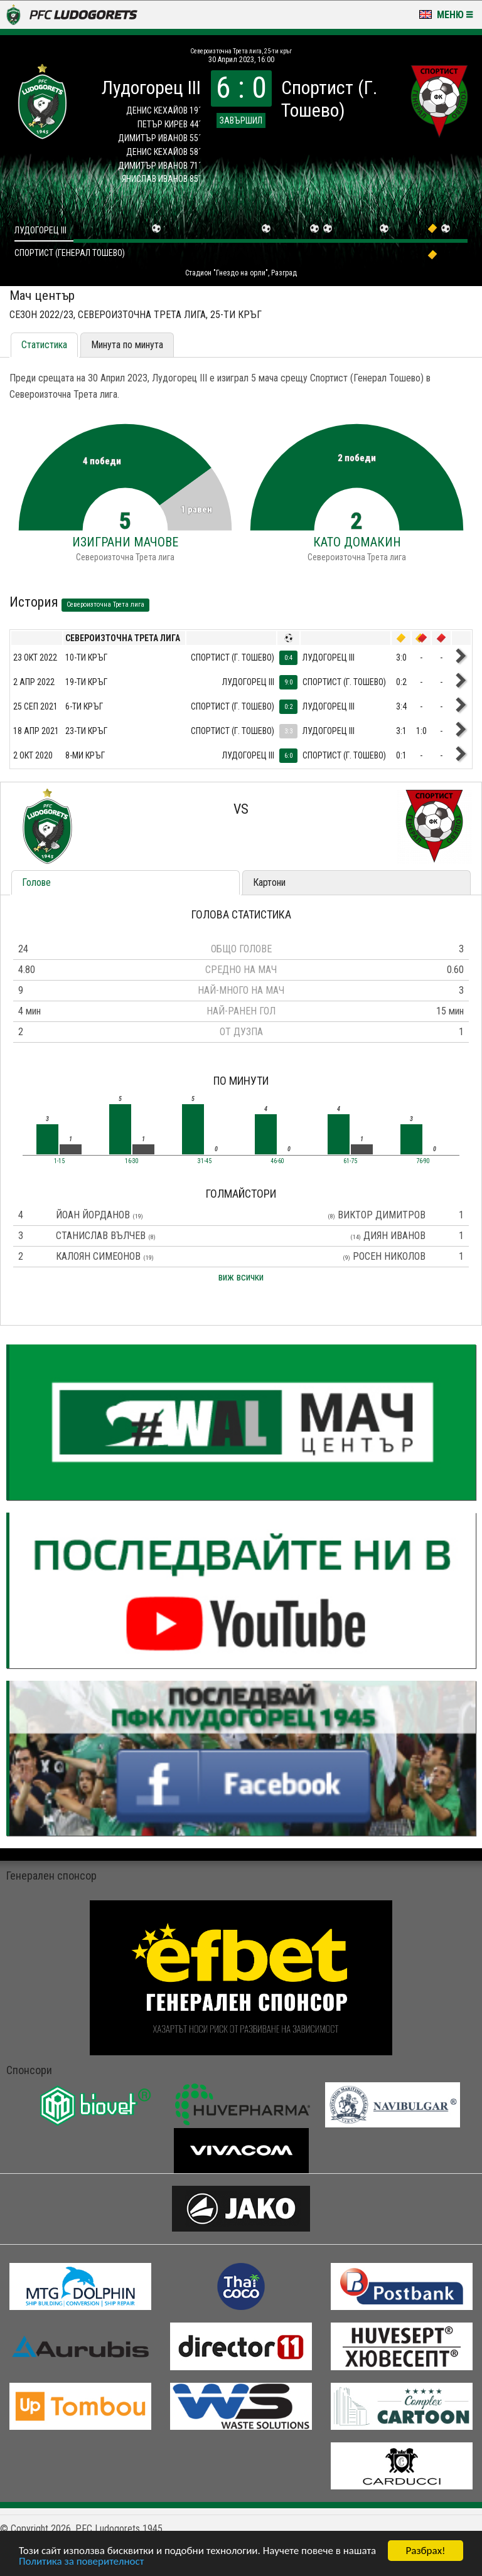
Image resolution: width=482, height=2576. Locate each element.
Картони (269, 882)
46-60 (277, 1161)
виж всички (241, 1277)
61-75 (350, 1161)
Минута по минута (127, 345)
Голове (36, 882)
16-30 (132, 1161)
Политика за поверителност (81, 2561)
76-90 (423, 1161)
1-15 (59, 1161)
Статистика (44, 345)
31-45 (205, 1161)
